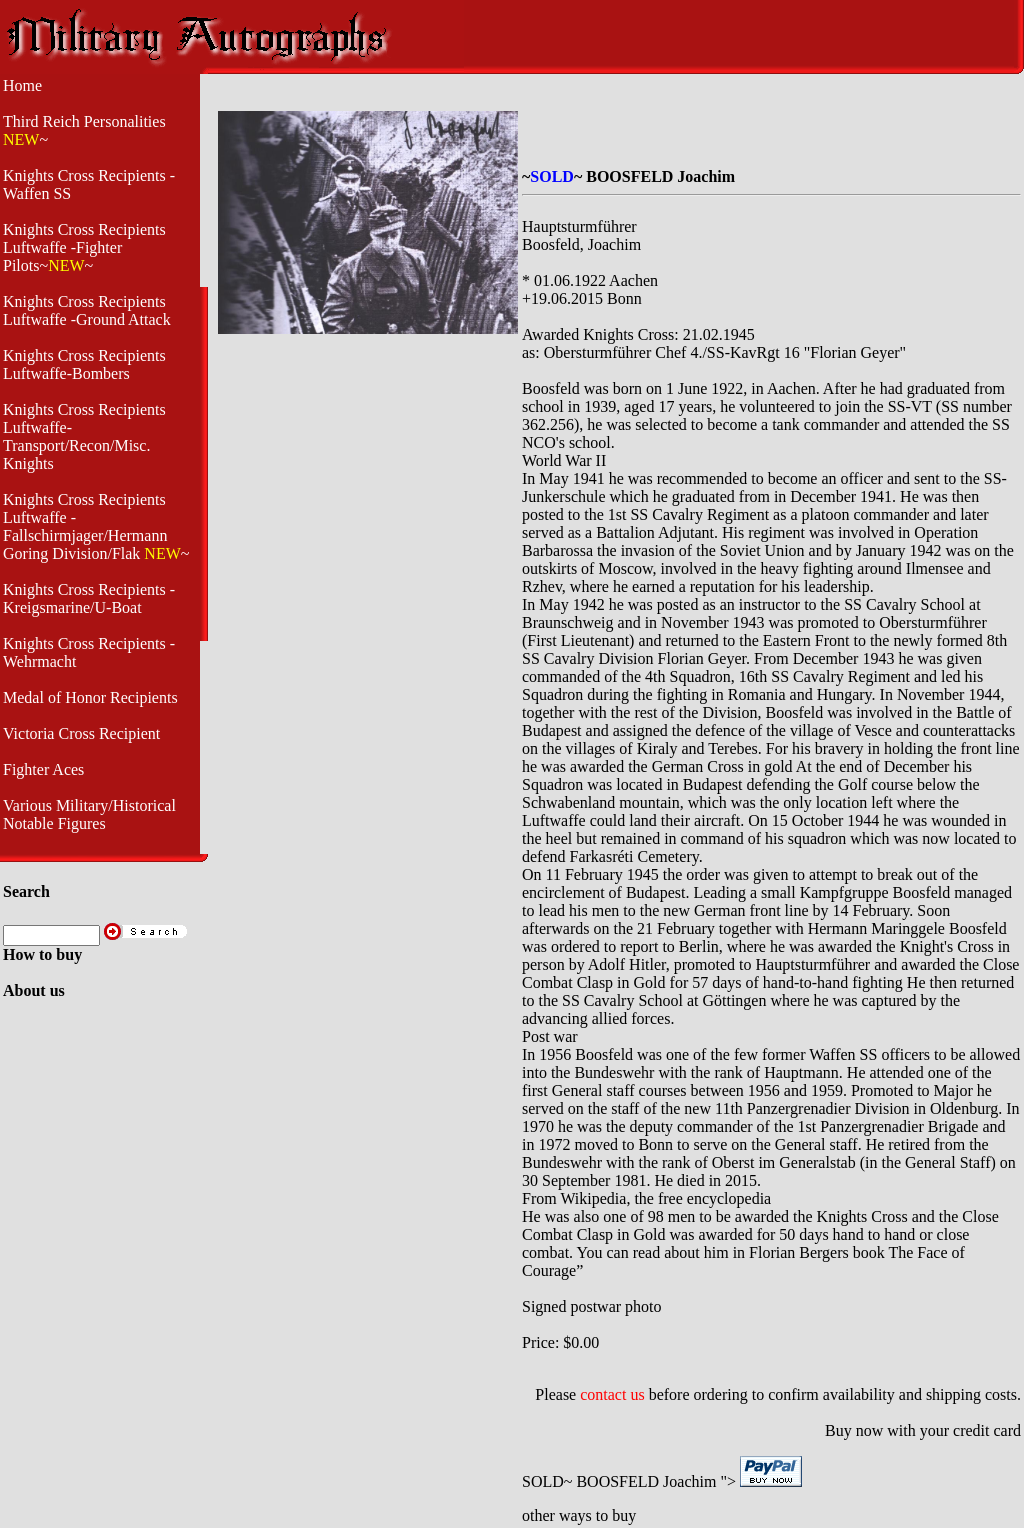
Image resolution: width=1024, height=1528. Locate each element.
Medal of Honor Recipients (90, 697)
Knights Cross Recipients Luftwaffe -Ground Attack (87, 310)
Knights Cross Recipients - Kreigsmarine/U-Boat (89, 598)
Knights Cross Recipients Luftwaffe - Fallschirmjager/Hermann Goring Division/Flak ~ (96, 526)
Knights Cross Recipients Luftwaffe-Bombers (84, 364)
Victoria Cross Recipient (81, 733)
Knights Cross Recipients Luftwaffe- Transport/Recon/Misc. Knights (84, 436)
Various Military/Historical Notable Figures (89, 814)
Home (22, 85)
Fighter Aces (43, 769)
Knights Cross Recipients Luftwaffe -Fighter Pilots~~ (84, 247)
